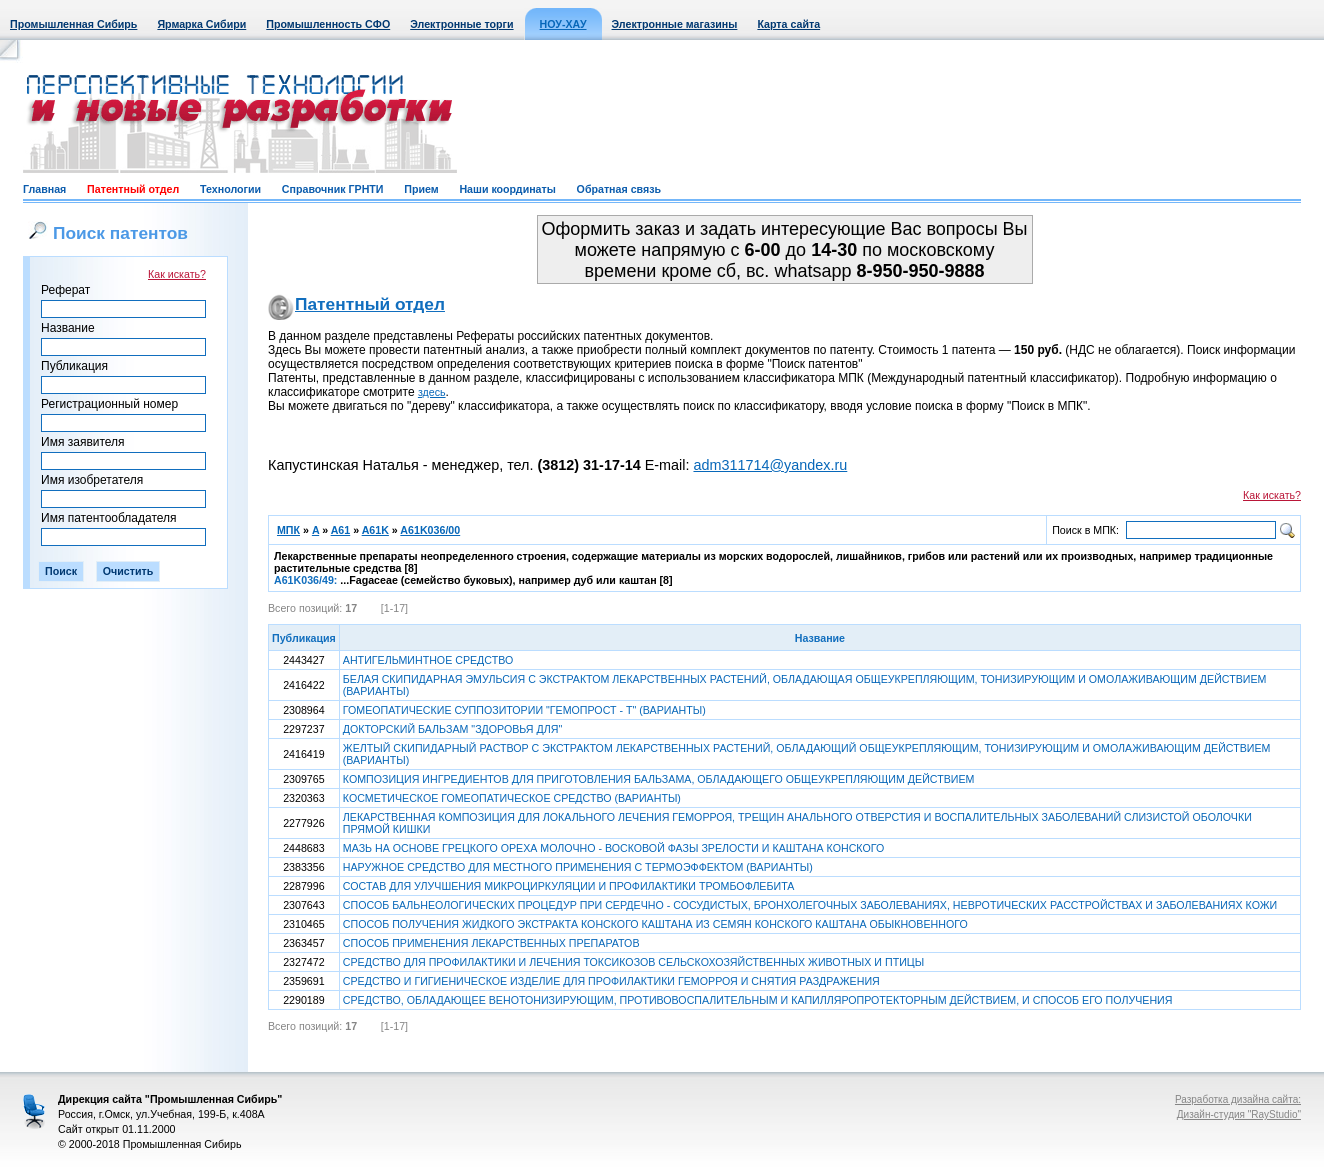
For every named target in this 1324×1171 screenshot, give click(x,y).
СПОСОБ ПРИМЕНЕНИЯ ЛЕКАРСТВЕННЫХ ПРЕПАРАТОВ (491, 943)
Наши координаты (507, 189)
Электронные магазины (675, 24)
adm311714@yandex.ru (770, 465)
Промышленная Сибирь (73, 24)
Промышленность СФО (328, 24)
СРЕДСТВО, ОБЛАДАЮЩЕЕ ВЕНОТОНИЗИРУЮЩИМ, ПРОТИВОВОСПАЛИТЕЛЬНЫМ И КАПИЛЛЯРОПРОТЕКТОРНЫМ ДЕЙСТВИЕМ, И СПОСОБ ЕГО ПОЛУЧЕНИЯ (758, 1000)
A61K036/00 (430, 530)
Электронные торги (461, 24)
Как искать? (177, 274)
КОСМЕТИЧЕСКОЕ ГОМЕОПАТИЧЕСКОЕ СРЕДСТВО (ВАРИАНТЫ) (512, 798)
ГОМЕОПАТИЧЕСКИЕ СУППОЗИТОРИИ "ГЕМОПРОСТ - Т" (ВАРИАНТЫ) (524, 710)
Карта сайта (788, 24)
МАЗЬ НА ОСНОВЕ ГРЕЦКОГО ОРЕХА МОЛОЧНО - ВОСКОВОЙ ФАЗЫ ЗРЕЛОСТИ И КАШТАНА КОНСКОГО (613, 848)
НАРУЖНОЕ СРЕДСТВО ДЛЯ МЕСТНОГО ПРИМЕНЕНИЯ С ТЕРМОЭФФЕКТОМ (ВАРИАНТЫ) (578, 867)
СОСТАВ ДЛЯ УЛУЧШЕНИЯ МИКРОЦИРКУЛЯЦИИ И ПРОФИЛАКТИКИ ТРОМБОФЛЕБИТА (569, 886)
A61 (341, 530)
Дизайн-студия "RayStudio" (1239, 1114)
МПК (288, 530)
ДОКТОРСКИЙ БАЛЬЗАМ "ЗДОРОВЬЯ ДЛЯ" (452, 729)
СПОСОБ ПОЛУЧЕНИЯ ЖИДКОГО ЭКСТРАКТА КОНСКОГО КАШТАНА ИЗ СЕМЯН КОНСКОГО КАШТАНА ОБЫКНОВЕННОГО (655, 924)
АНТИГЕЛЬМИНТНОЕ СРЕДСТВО (428, 660)
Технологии (230, 189)
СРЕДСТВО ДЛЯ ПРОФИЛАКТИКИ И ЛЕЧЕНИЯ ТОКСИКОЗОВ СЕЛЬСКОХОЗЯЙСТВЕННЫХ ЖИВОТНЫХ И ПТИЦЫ (633, 962)
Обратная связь (619, 189)
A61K (375, 530)
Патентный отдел (133, 189)
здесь (432, 392)
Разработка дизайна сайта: (1238, 1099)
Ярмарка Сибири (201, 24)
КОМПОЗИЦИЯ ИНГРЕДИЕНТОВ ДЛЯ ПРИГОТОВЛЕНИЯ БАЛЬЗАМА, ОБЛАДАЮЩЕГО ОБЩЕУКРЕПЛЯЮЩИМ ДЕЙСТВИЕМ (659, 779)
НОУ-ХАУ (563, 24)
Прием (421, 189)
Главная (44, 189)
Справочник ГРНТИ (333, 189)
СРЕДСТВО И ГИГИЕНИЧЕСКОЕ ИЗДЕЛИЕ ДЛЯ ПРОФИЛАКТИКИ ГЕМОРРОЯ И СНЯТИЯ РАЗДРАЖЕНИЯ (611, 981)
